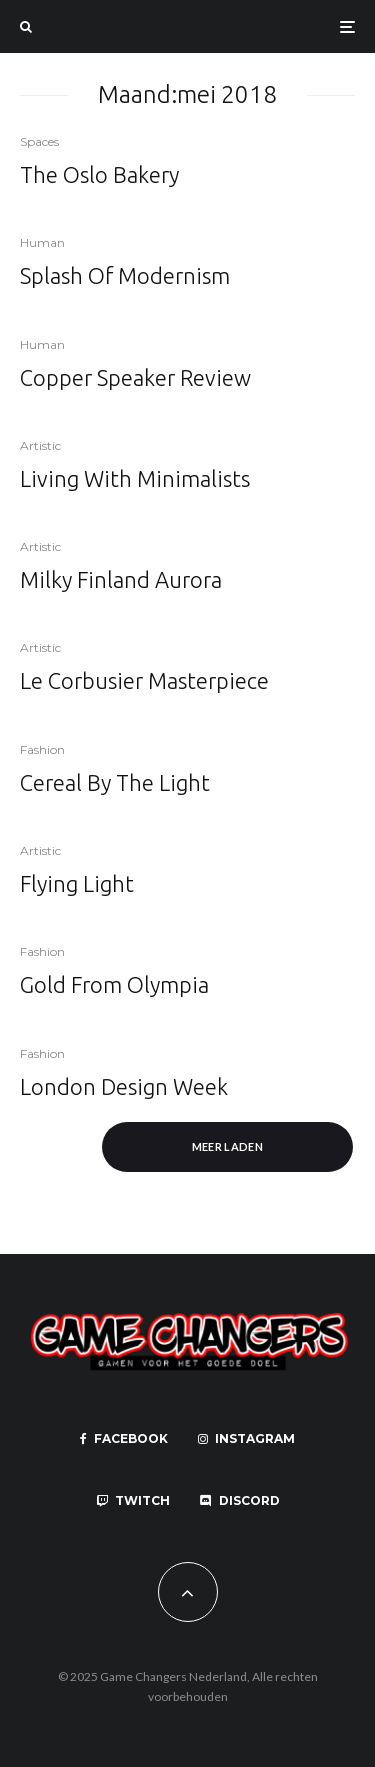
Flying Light (77, 883)
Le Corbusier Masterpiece (144, 680)
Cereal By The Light (115, 782)
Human (42, 242)
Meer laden (227, 1146)
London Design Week (124, 1086)
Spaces (39, 141)
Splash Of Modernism (125, 275)
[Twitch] (133, 1501)
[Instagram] (246, 1439)
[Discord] (240, 1501)
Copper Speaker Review (135, 377)
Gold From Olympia (114, 984)
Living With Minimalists (135, 478)
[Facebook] (124, 1439)
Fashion (42, 749)
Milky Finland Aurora (121, 579)
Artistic (40, 445)
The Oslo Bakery (99, 174)
